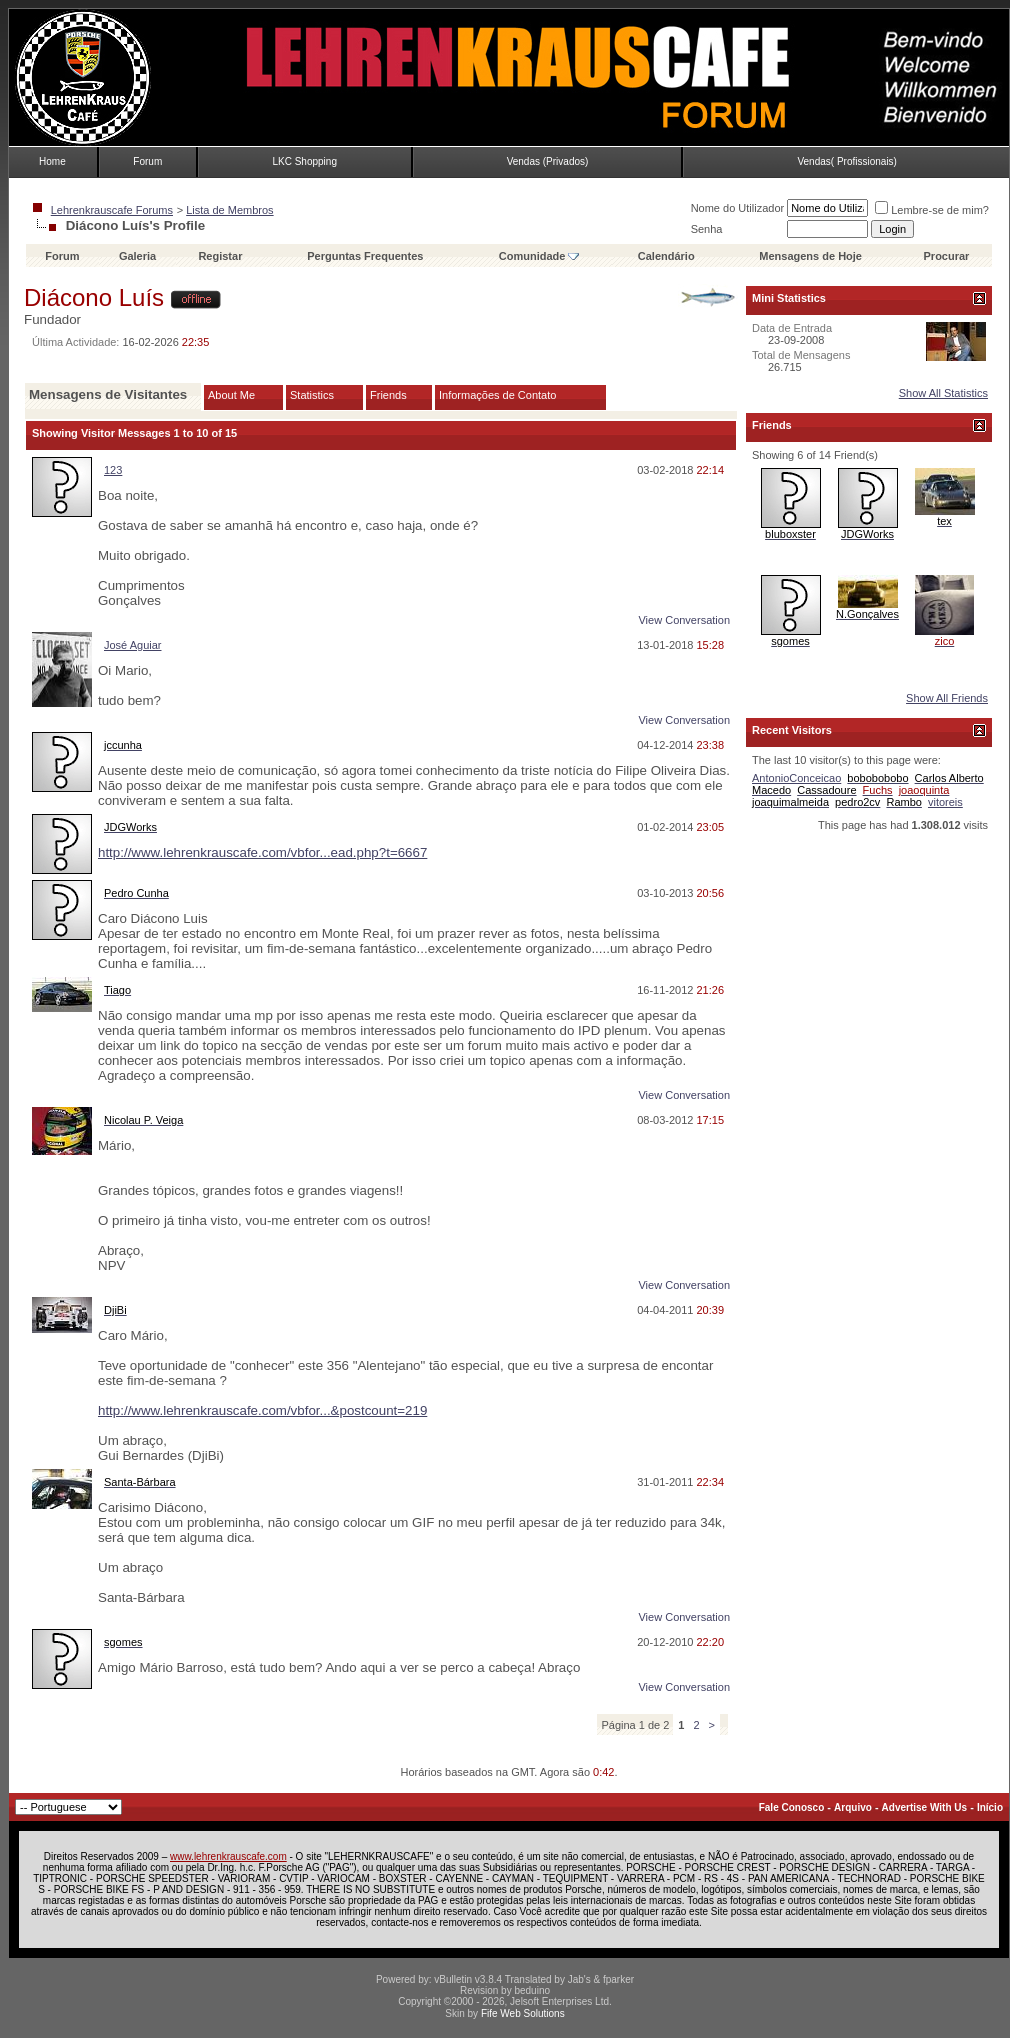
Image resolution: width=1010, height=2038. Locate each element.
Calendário (666, 256)
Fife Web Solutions (523, 2013)
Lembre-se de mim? (932, 210)
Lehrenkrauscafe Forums (112, 210)
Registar (220, 256)
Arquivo (853, 1807)
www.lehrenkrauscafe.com (228, 1856)
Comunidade (539, 256)
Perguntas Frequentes (365, 256)
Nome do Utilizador (738, 208)
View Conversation (684, 620)
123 (113, 470)
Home (52, 161)
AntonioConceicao (796, 778)
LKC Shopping (304, 161)
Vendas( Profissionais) (847, 161)
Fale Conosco (792, 1807)
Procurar (947, 256)
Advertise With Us (924, 1807)
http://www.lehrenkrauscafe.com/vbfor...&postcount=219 (262, 1410)
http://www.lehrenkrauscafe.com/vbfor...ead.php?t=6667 (262, 852)
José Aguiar (132, 645)
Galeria (137, 256)
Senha (707, 229)
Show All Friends (947, 698)
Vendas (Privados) (548, 161)
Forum (147, 161)
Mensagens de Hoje (810, 256)
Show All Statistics (943, 393)
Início (990, 1807)
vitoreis (945, 802)
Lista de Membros (229, 210)
